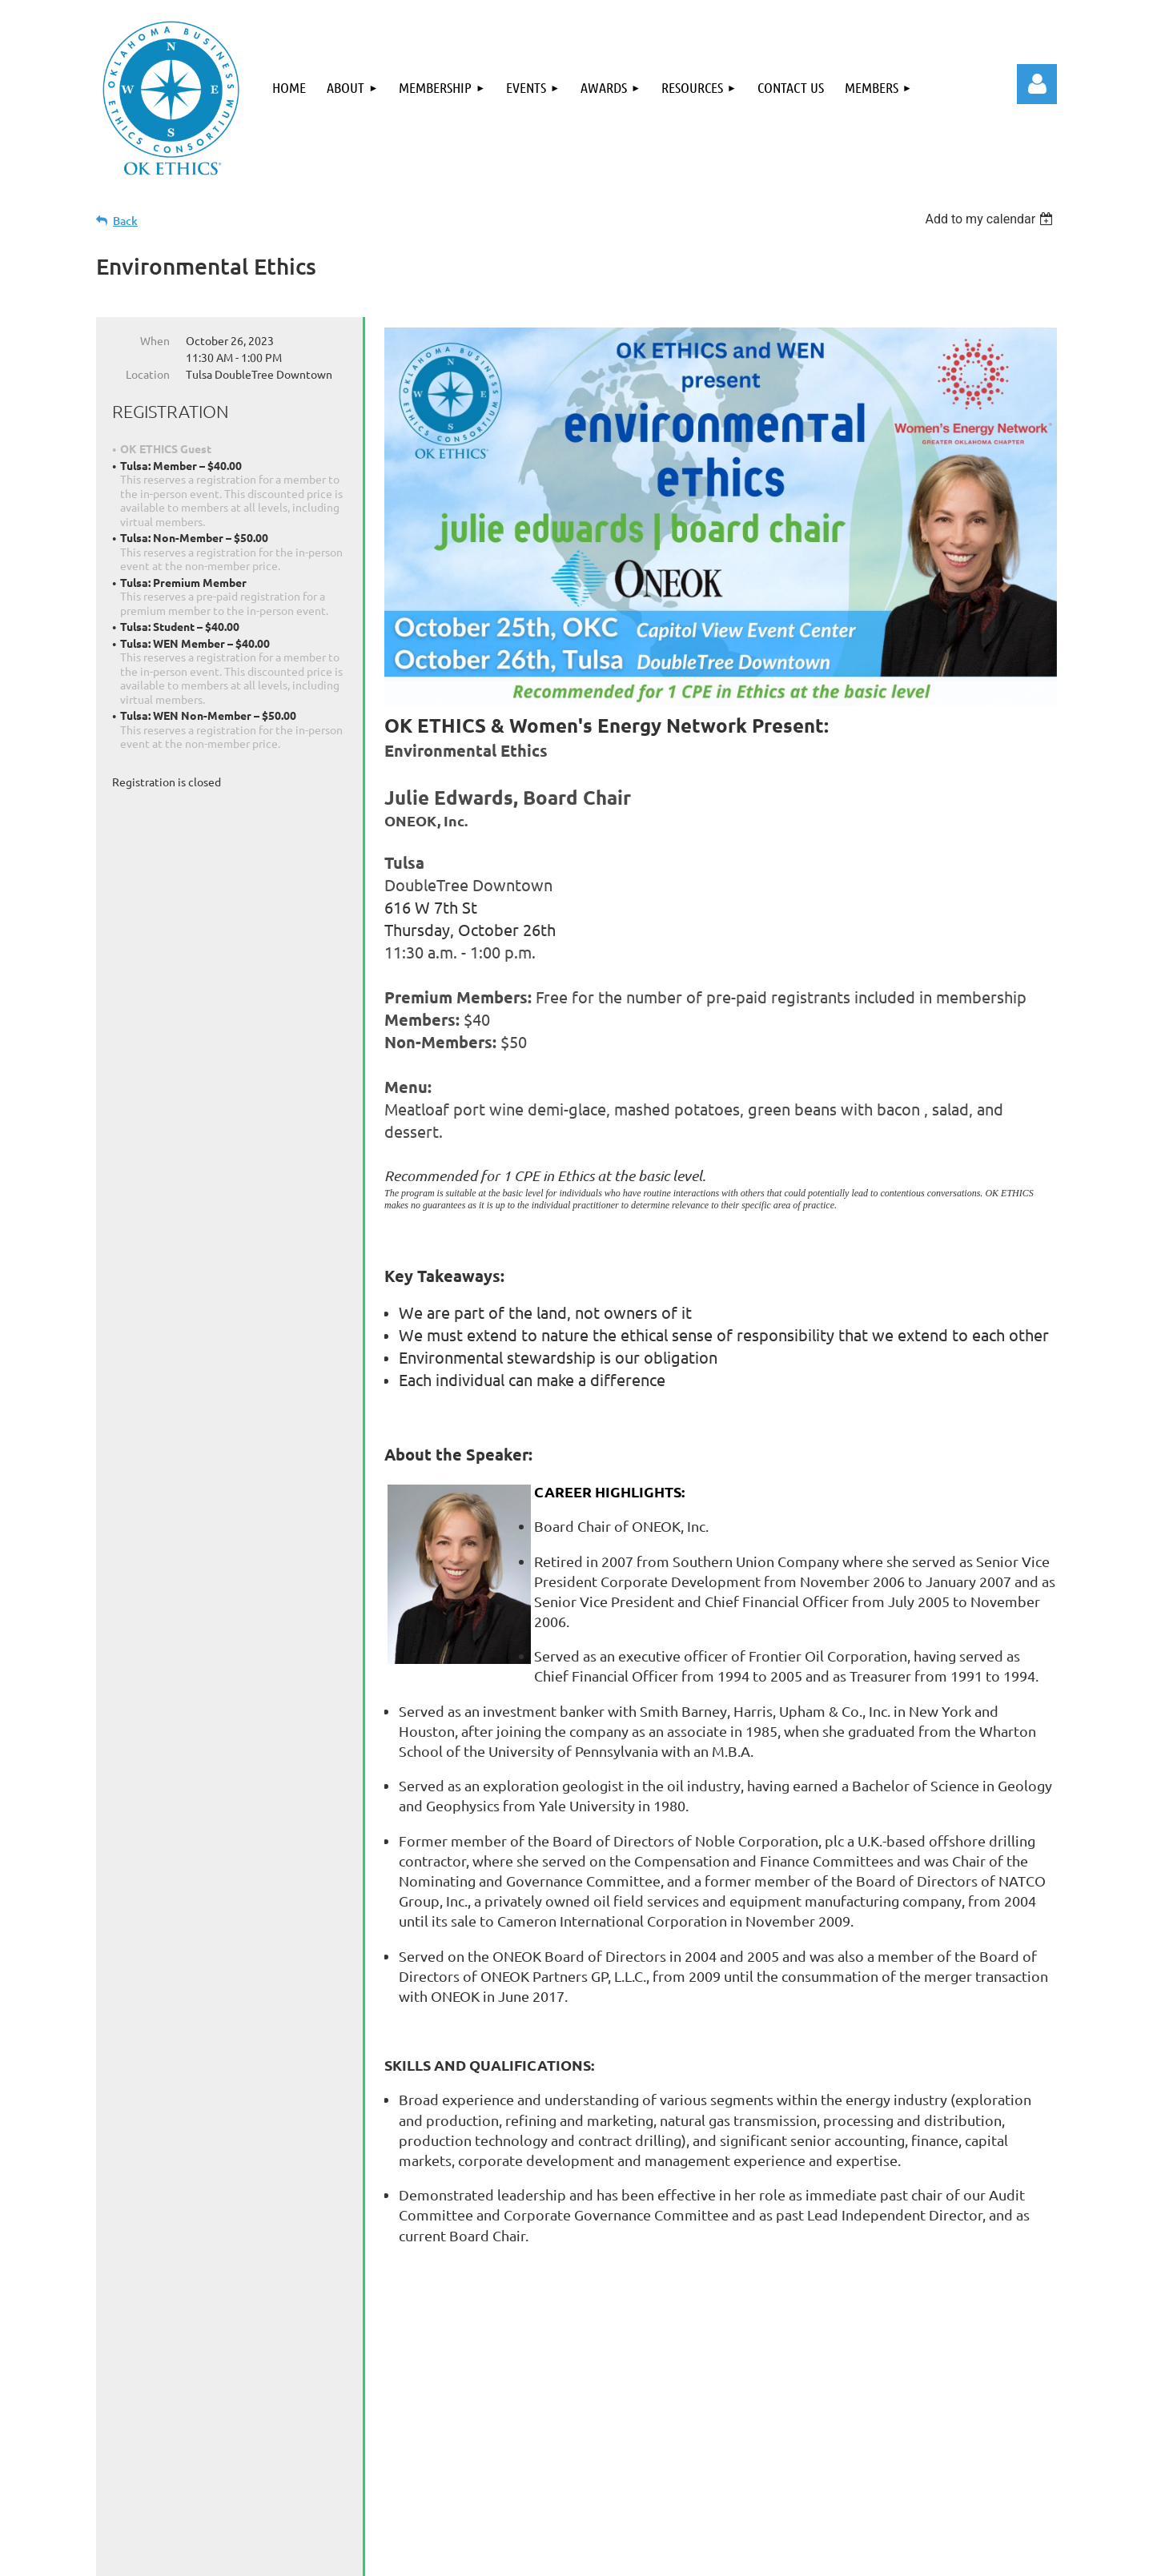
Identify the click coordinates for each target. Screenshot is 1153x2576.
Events (399, 2484)
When (155, 340)
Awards (472, 2484)
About (221, 2484)
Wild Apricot (866, 2556)
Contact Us (651, 2484)
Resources (557, 2484)
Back (125, 220)
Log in (1037, 84)
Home (155, 2484)
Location (148, 374)
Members (744, 2484)
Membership (310, 2484)
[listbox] (991, 219)
